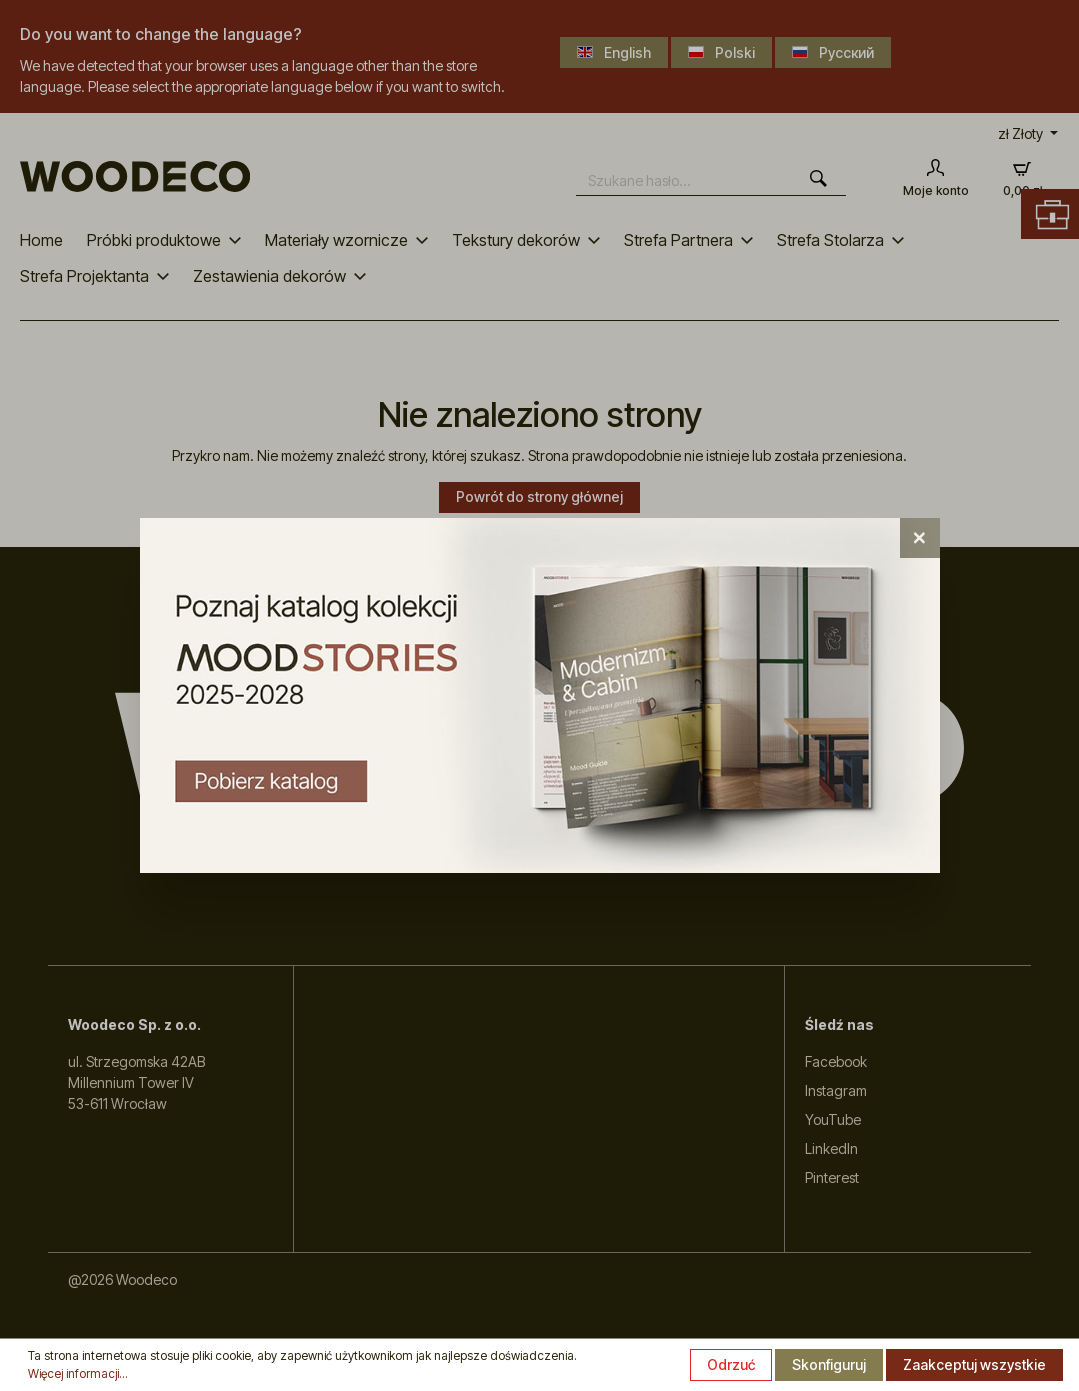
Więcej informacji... (78, 1373)
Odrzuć (731, 1364)
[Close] (920, 538)
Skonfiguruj (829, 1364)
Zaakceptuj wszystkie (974, 1364)
